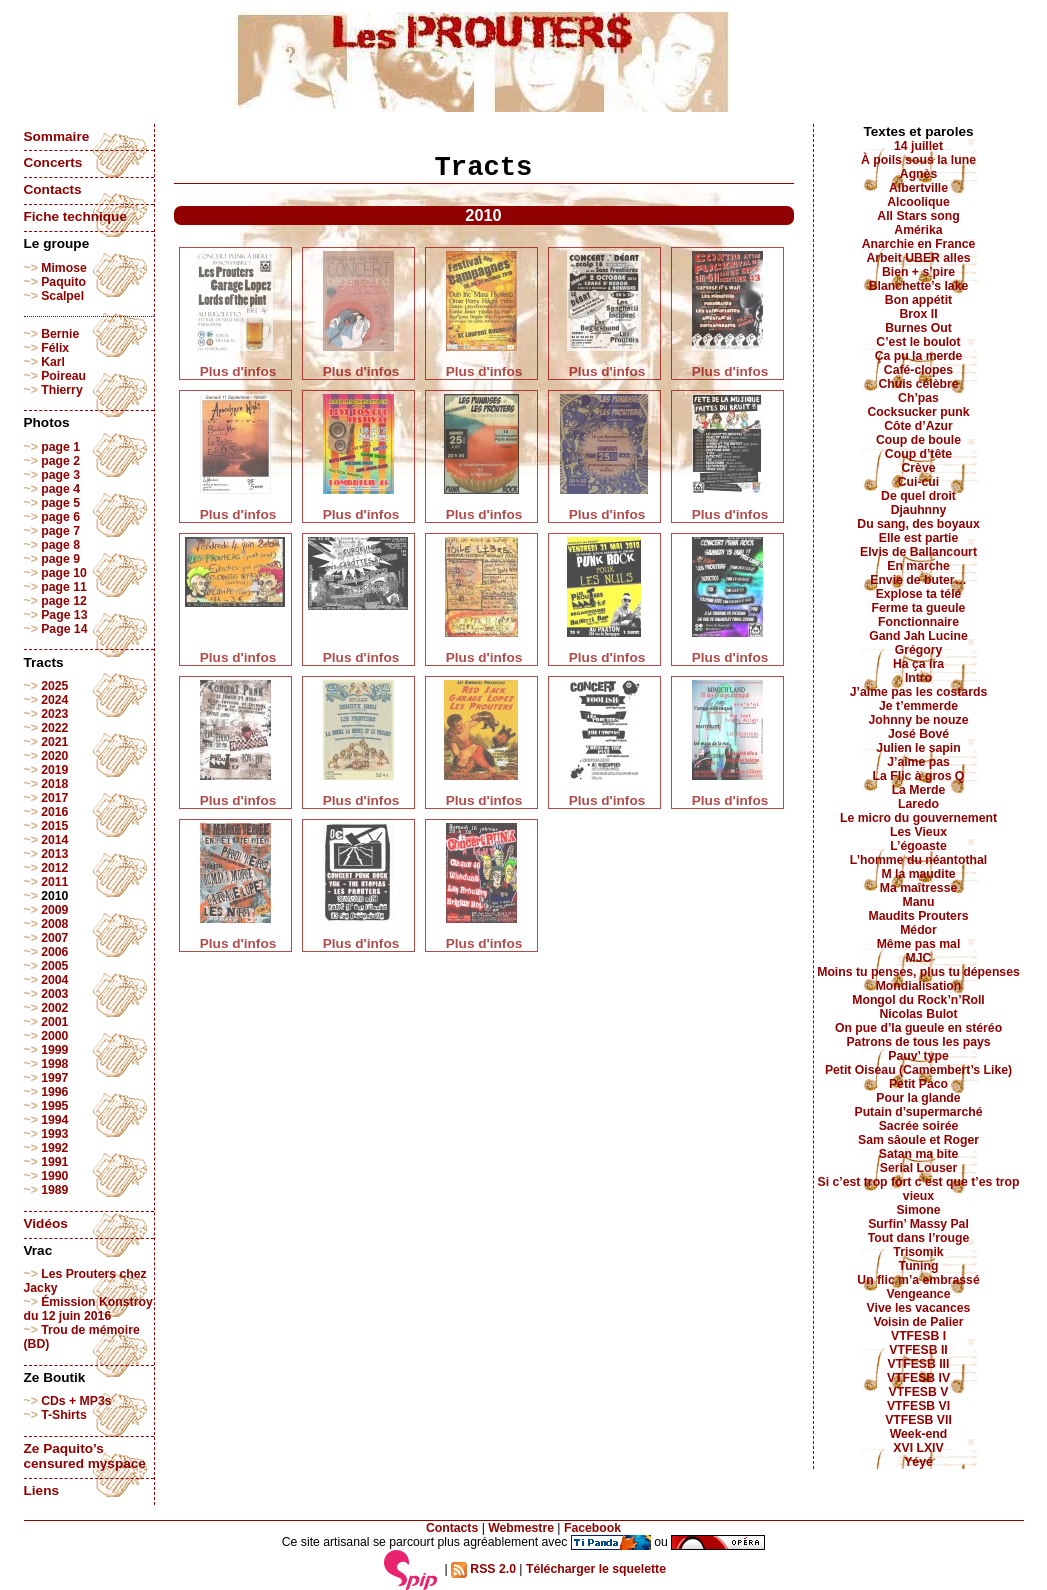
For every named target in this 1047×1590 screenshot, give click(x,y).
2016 (54, 812)
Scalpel (62, 296)
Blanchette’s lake (919, 286)
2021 (54, 742)
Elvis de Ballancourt (918, 552)
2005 (54, 966)
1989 (54, 1190)
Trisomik (918, 1252)
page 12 (64, 601)
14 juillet (918, 146)
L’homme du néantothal (918, 860)
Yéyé (918, 1462)
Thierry (61, 390)
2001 (54, 1022)
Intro (918, 678)
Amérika (918, 230)
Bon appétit (918, 300)
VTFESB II (918, 1350)
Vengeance (919, 1294)
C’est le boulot (918, 342)
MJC (919, 958)
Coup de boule (918, 440)
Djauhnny (919, 510)
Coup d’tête (918, 454)
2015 (54, 826)
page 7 (60, 531)
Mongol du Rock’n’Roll (918, 1000)
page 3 (60, 475)
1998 (54, 1064)
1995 (54, 1106)
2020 (54, 756)
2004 (54, 980)
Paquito (63, 282)
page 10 (64, 573)
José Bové (918, 734)
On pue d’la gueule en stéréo (918, 1028)
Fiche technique (75, 216)
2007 (54, 938)
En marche (918, 566)
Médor (918, 930)
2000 (54, 1036)
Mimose (64, 268)
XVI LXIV (918, 1448)
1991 (54, 1162)
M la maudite (918, 874)
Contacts (53, 189)
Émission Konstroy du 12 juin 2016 (88, 1309)
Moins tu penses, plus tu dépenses (918, 972)
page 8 (60, 545)
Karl (53, 362)
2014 (54, 840)
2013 (54, 854)
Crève (918, 468)
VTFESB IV (918, 1378)
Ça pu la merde (919, 356)
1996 (54, 1092)
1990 (54, 1176)
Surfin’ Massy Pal (918, 1224)
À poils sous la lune (918, 160)
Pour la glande (918, 1098)
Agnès (918, 174)
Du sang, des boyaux (918, 524)
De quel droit (918, 496)
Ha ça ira (918, 664)
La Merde (919, 790)
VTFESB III (919, 1364)
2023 (54, 714)
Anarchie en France (919, 244)
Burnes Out (918, 328)
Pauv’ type (918, 1056)
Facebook (592, 1528)
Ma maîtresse (919, 888)
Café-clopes (918, 370)
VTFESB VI (918, 1406)
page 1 (60, 447)
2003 (54, 994)
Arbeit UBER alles (918, 258)
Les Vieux (918, 832)
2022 (54, 728)
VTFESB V (919, 1392)
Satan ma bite (919, 1154)
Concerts (53, 162)
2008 (54, 924)
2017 (54, 798)
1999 (54, 1050)
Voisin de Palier (918, 1322)
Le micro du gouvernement (918, 818)
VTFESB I (918, 1336)
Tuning (919, 1266)
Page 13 (64, 615)
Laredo (918, 804)
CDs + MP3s (76, 1401)
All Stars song (918, 216)
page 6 (60, 517)
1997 (54, 1078)
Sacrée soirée (919, 1126)
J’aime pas (918, 762)
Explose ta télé (919, 594)
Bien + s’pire (918, 272)
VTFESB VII (918, 1420)
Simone (918, 1210)
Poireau (63, 376)
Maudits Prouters (919, 916)
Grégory (919, 650)
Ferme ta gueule (919, 608)
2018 (54, 784)
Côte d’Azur (918, 426)
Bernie (60, 334)
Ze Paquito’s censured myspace (85, 1456)
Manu (919, 902)
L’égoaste (918, 846)
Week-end (919, 1434)
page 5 (60, 503)
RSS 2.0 (483, 1569)
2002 (54, 1008)
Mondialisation (919, 986)
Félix (55, 348)
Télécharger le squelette (596, 1569)
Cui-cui (918, 482)
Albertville (918, 188)
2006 (54, 952)
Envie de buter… (918, 580)
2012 (54, 868)
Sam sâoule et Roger (918, 1140)
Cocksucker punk (919, 412)
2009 (54, 910)
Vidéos (46, 1223)
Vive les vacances (919, 1308)
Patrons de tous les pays (918, 1042)
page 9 (60, 559)
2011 (54, 882)
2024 (54, 700)
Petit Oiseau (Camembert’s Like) (918, 1070)
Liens (42, 1490)
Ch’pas (918, 398)
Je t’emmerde (918, 706)
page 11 (64, 587)
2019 (54, 770)
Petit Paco (918, 1084)
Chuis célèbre (918, 384)
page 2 (60, 461)
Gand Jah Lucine (918, 636)
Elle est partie (919, 538)
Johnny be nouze (919, 720)
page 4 (60, 489)
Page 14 (64, 629)
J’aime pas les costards (918, 692)
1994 (54, 1120)
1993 (54, 1134)
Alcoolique (918, 202)
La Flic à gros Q (919, 776)
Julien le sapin (918, 748)
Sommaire (57, 136)
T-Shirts (64, 1415)
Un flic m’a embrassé (918, 1280)
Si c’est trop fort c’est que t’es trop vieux (919, 1189)
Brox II (918, 314)
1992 (54, 1148)
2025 (54, 686)
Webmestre (521, 1528)
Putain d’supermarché (918, 1112)
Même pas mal (919, 944)
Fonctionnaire (918, 622)
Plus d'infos (238, 371)
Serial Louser (919, 1168)
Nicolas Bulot (918, 1014)
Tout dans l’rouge (919, 1238)
